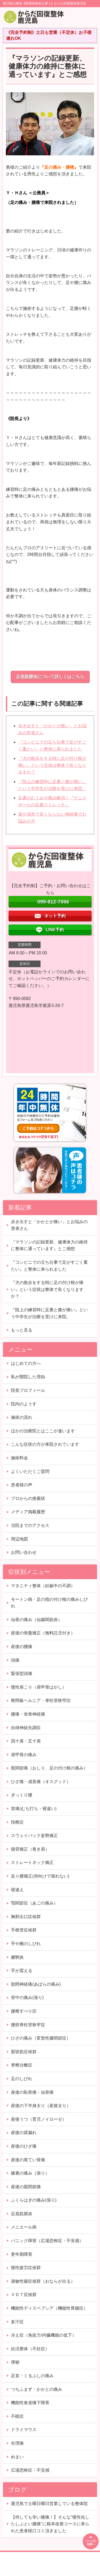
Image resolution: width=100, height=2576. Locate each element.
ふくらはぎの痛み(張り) (34, 2200)
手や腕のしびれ (26, 1943)
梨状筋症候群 (24, 2051)
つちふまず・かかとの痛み (36, 2389)
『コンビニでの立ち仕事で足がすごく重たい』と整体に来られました (49, 1265)
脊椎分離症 (21, 2065)
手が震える (21, 1970)
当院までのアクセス (30, 1525)
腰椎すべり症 (24, 2011)
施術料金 (19, 1458)
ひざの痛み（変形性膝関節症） (41, 2038)
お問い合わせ (24, 1552)
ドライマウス (24, 2429)
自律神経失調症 (26, 1727)
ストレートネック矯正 (32, 1862)
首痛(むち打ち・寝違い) (34, 1808)
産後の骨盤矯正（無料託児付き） (43, 1633)
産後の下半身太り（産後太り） (41, 2105)
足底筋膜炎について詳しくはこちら (50, 676)
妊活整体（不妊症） (30, 2348)
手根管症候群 (24, 1930)
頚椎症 (17, 1822)
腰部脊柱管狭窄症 (28, 2024)
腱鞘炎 (17, 1957)
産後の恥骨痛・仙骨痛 (32, 2092)
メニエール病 (24, 2227)
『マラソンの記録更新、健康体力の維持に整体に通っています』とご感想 (49, 1245)
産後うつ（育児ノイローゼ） (38, 2119)
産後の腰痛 (21, 1646)
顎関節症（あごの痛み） (34, 1903)
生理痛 (17, 2443)
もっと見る (21, 1330)
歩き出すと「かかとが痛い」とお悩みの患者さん (49, 1225)
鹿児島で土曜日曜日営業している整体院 (49, 2503)
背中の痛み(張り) (27, 1997)
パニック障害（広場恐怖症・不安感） (47, 2240)
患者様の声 (21, 1485)
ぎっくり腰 (21, 1795)
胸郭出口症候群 (26, 1916)
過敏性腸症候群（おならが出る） (43, 2281)
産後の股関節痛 (26, 2186)
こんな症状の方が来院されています (45, 1444)
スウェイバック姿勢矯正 (34, 1835)
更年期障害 (21, 2254)
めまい (17, 2457)
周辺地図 (19, 1539)
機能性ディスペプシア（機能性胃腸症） (49, 2308)
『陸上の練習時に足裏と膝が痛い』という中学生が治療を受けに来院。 (49, 1313)
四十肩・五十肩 (26, 1741)
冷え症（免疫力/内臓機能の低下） (43, 2335)
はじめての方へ (26, 1363)
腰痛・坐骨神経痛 (28, 1714)
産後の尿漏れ (24, 2132)
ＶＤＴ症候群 (24, 2294)
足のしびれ (21, 2078)
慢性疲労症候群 (26, 2267)
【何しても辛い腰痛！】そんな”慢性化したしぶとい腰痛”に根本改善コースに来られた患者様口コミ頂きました (50, 2524)
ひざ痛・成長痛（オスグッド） (41, 1781)
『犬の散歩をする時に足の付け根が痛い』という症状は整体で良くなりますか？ (52, 765)
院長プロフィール (28, 1390)
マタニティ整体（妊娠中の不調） (43, 1585)
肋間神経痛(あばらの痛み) (36, 1984)
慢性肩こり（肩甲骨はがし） (38, 1687)
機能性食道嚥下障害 (30, 2402)
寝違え (17, 1889)
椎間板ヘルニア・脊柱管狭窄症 (41, 1700)
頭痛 (15, 1660)
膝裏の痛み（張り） (30, 2173)
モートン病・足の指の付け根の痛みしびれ (49, 1603)
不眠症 (17, 2416)
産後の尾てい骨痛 (28, 2160)
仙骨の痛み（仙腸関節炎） (36, 1619)
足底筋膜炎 (21, 2213)
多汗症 (17, 2322)
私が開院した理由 (28, 1376)
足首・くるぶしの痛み (32, 2375)
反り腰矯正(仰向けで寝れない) (40, 1876)
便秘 (15, 2362)
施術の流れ (21, 1417)
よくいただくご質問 (30, 1471)
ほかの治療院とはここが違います (43, 1431)
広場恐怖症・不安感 (30, 2470)
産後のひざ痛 (24, 2146)
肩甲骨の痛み (24, 1754)
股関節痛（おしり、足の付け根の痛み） (49, 1768)
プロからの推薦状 (28, 1498)
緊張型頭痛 (21, 1673)
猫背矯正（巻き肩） (30, 1849)
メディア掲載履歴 (28, 1512)
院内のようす (24, 1404)
